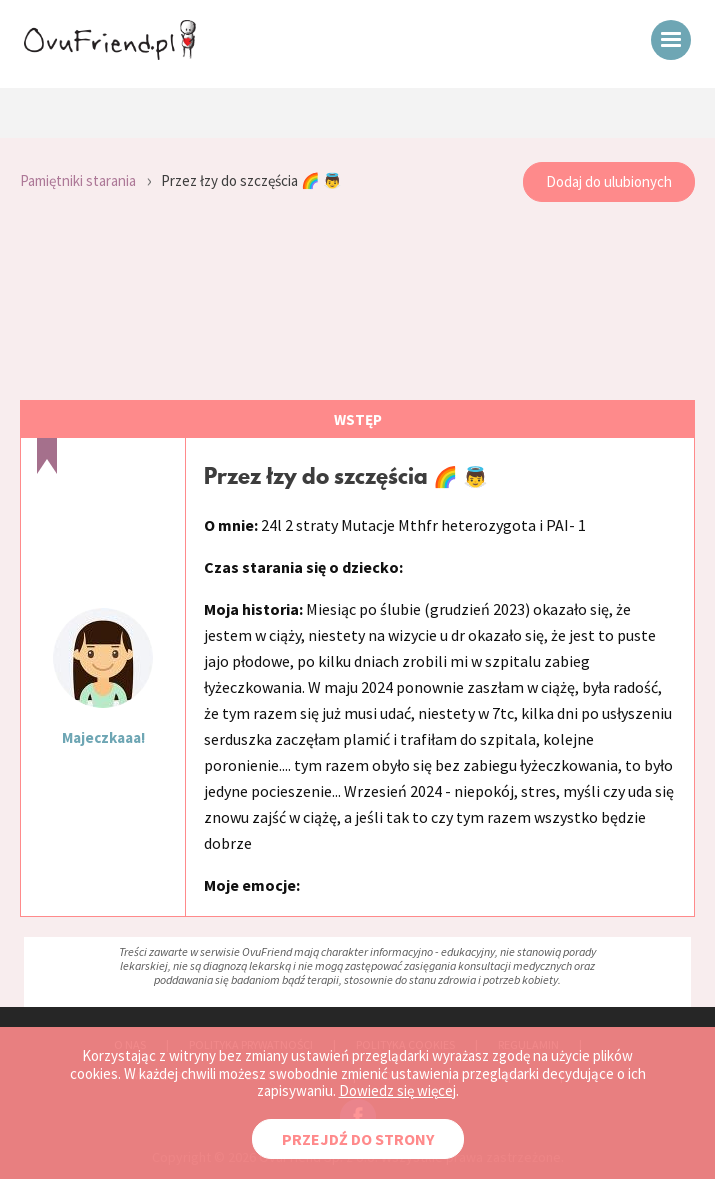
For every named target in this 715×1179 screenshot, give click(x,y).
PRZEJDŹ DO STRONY (358, 1139)
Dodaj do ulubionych (609, 181)
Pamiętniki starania (78, 180)
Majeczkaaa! (103, 737)
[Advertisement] (357, 302)
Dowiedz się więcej (397, 1090)
